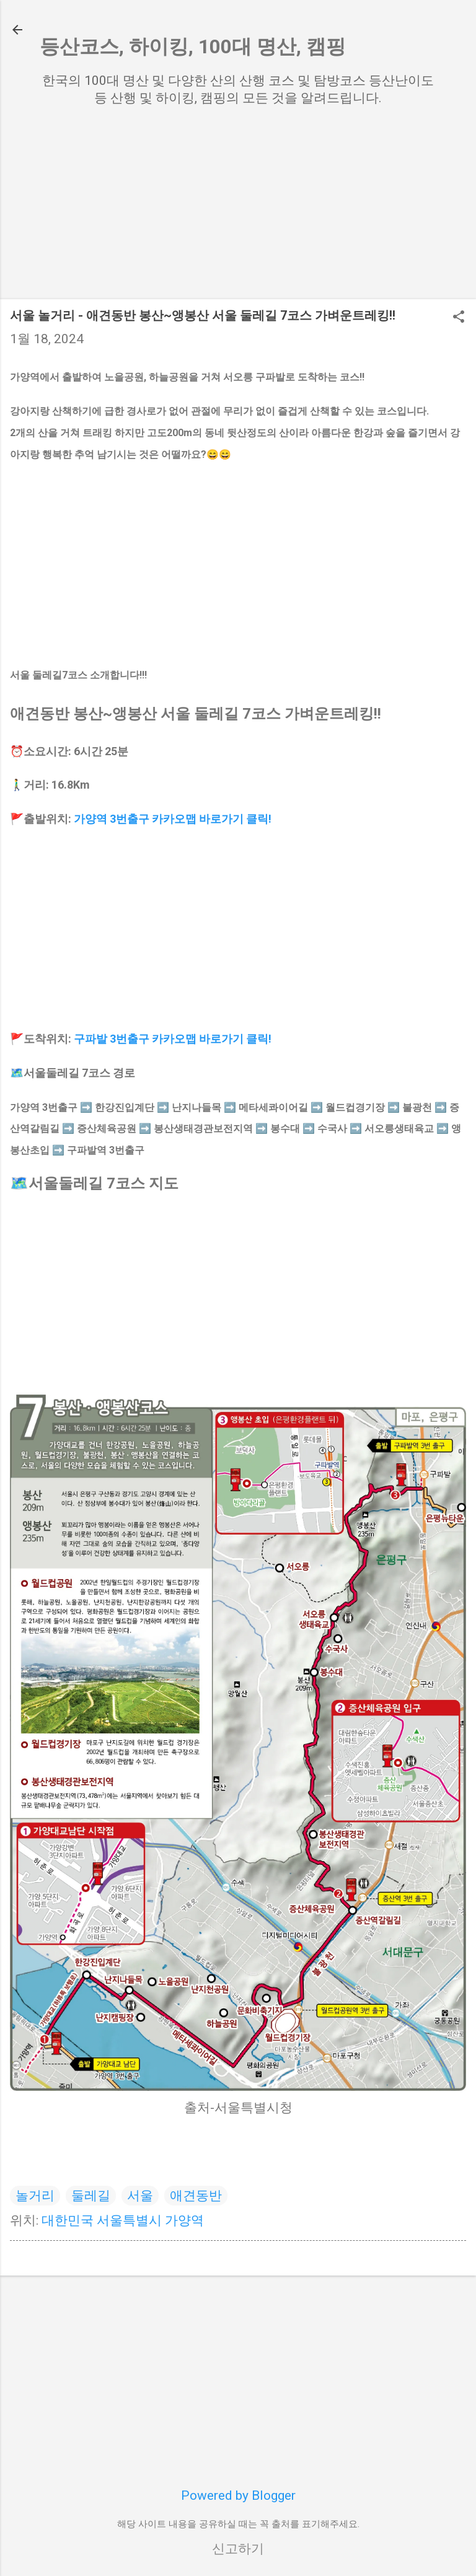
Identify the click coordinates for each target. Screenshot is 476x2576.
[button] (458, 318)
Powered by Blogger (238, 2495)
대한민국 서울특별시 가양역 (123, 2220)
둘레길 (90, 2195)
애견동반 (196, 2195)
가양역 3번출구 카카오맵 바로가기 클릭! (172, 818)
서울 (140, 2195)
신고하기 (238, 2548)
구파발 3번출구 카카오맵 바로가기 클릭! (172, 1038)
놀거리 (35, 2195)
